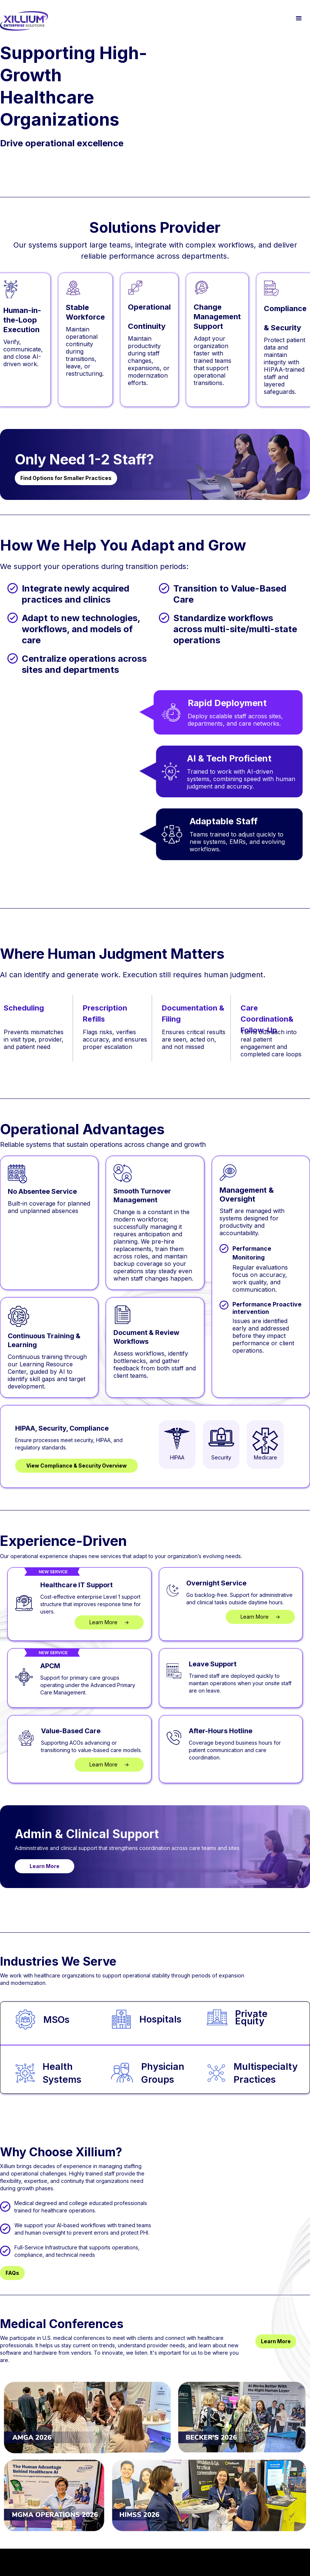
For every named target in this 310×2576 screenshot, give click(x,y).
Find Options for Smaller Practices (66, 478)
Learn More (44, 1866)
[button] (299, 18)
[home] (24, 21)
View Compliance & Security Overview (76, 1465)
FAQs (12, 2273)
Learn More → (109, 1622)
